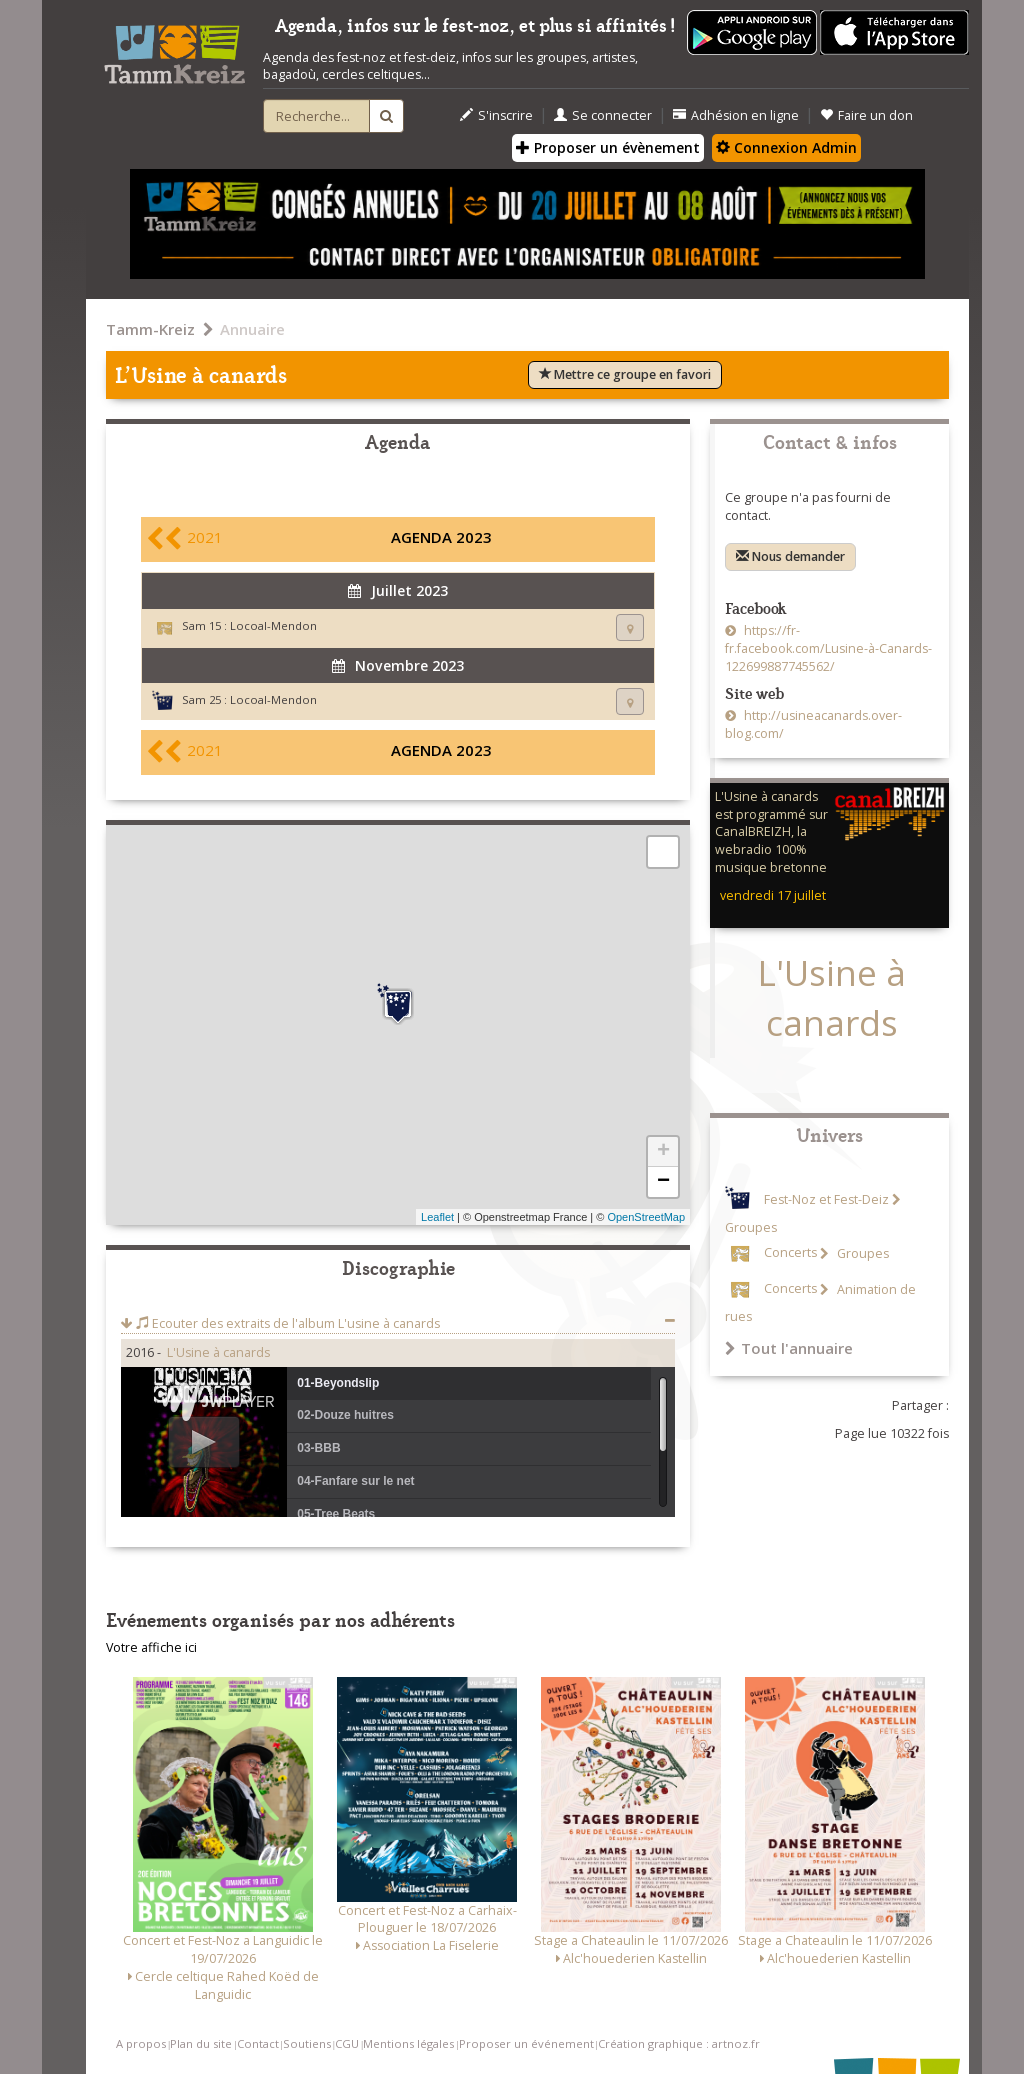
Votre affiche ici (151, 1647)
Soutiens (307, 2043)
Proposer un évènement (608, 147)
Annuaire (252, 329)
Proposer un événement (526, 2043)
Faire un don (866, 115)
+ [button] (663, 1152)
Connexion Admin (786, 147)
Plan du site (201, 2043)
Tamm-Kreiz (150, 329)
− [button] (663, 1182)
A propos (141, 2043)
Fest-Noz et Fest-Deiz (826, 1199)
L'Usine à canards (218, 1352)
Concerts (790, 1253)
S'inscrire (496, 115)
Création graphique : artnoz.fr (679, 2043)
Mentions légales (408, 2043)
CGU (347, 2043)
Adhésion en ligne (736, 115)
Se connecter (603, 115)
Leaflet (437, 1217)
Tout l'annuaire (789, 1348)
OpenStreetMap (646, 1217)
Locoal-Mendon (273, 625)
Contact (258, 2043)
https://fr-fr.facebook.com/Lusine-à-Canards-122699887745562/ (828, 648)
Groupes (861, 1253)
